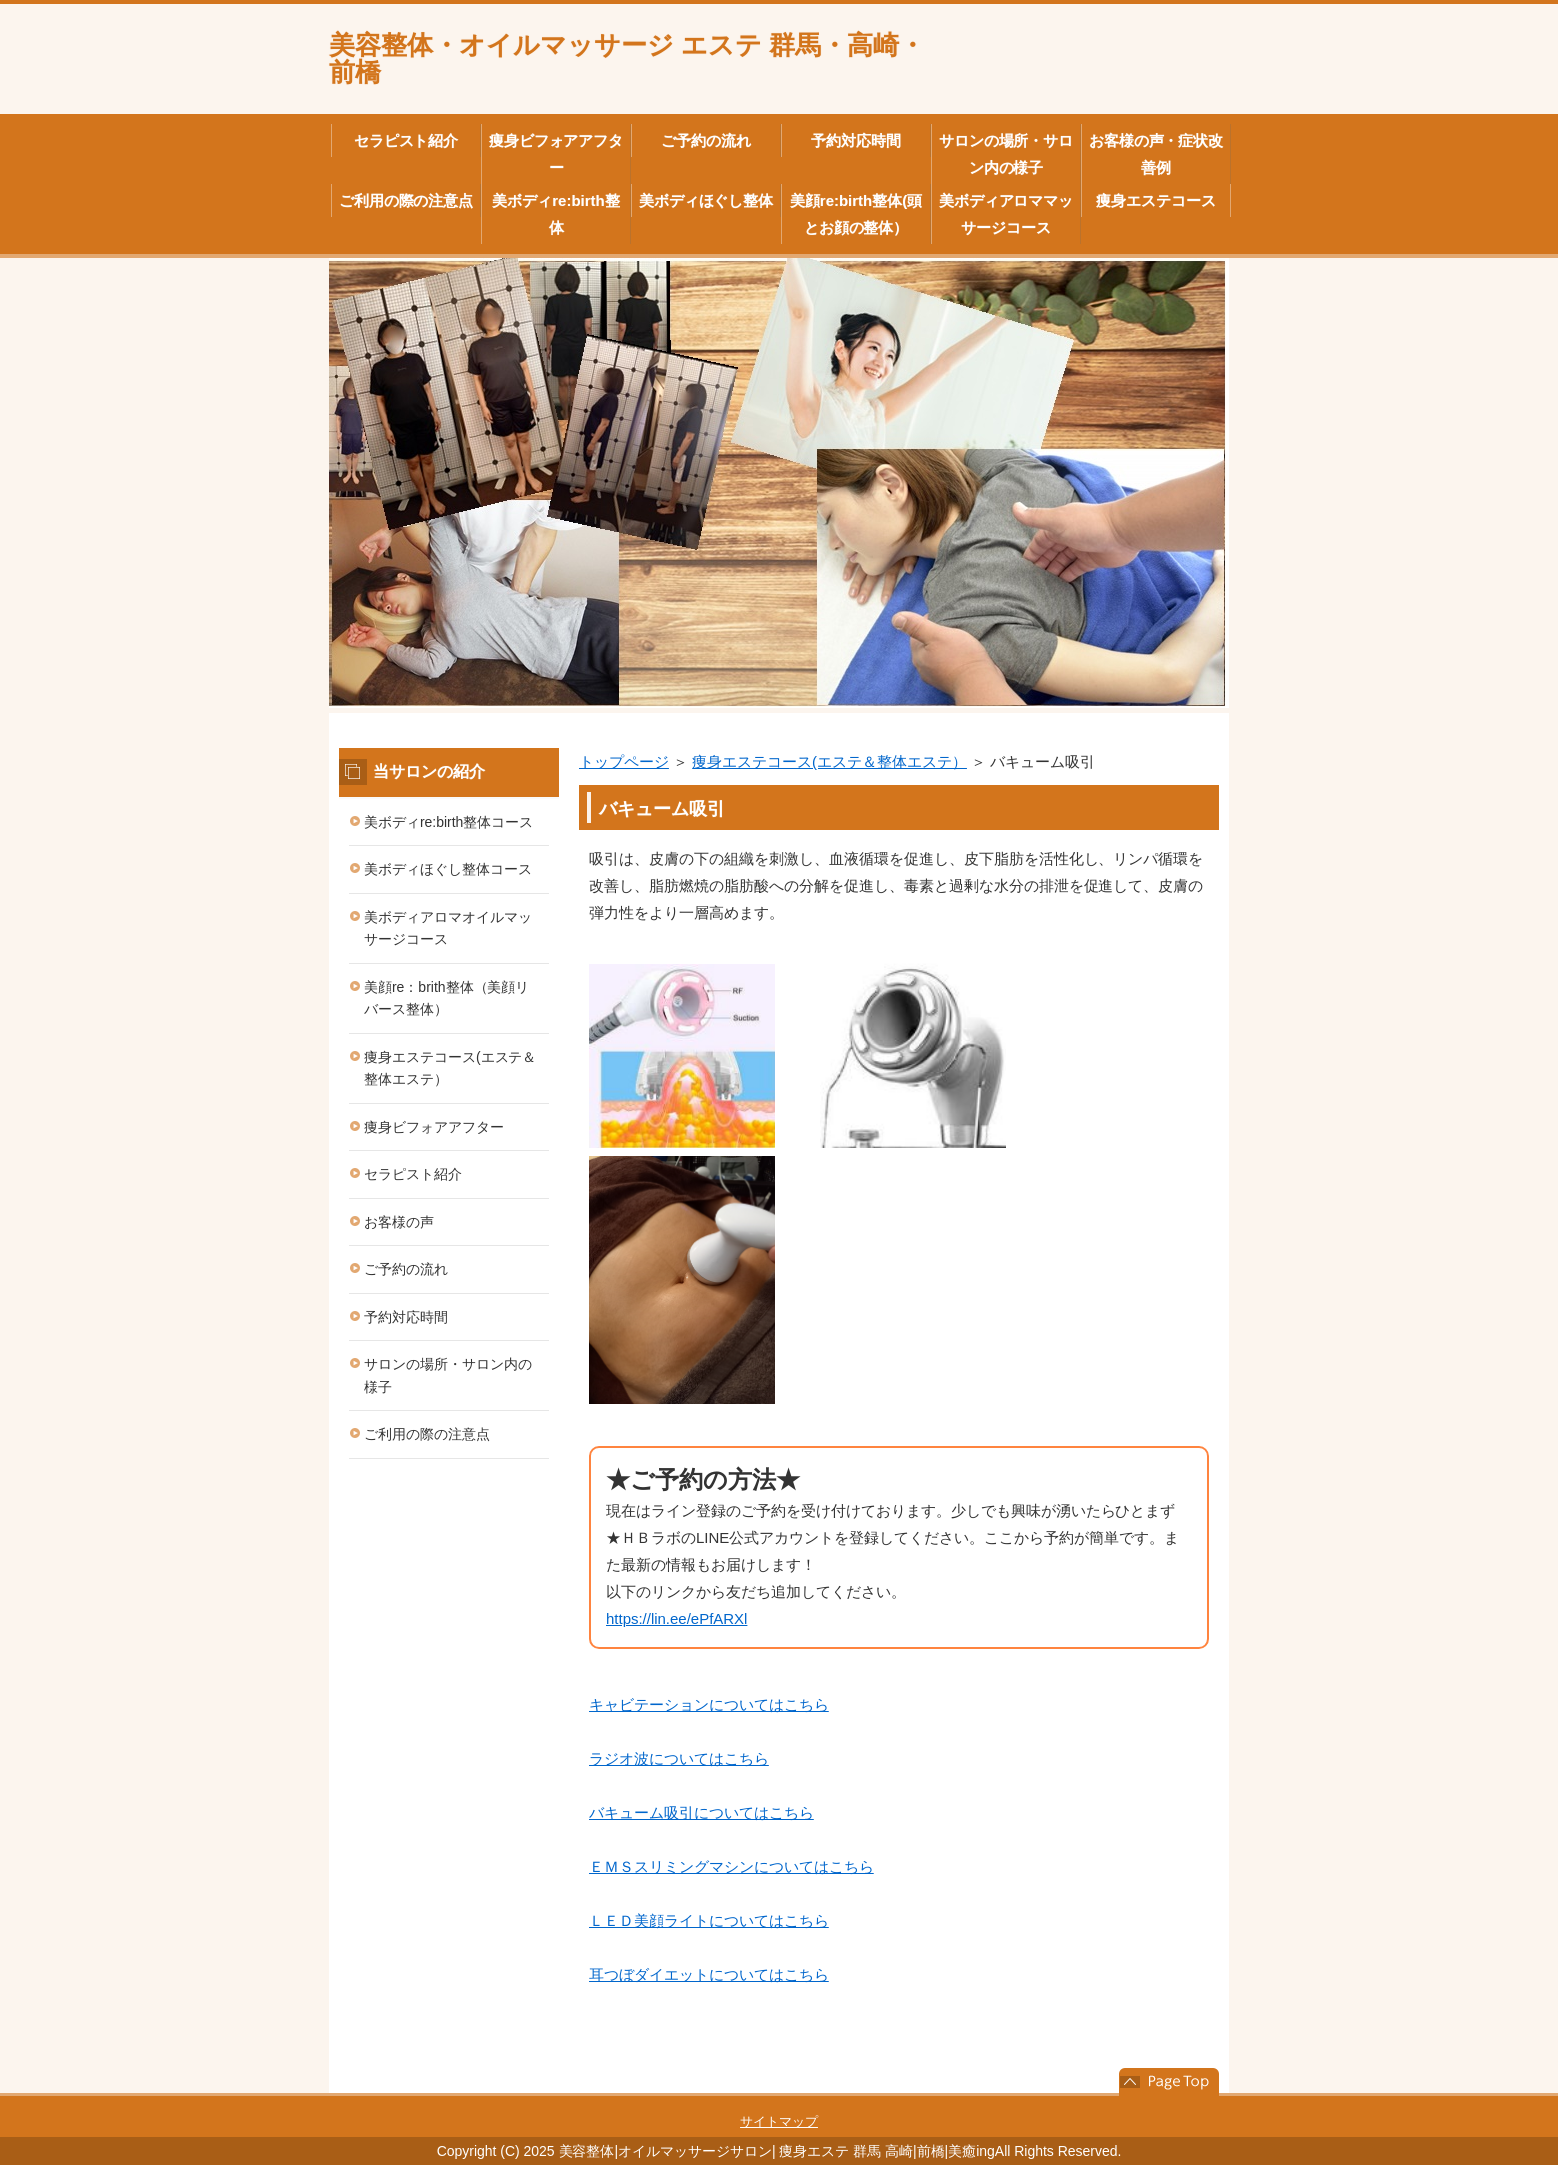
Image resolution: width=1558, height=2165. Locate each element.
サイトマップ (779, 2121)
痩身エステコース (1156, 200)
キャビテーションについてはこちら (709, 1704)
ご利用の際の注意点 (406, 200)
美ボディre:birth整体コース (448, 822)
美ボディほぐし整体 (706, 200)
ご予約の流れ (706, 140)
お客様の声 (399, 1222)
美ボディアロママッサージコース (1006, 214)
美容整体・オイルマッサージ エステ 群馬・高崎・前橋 (627, 58)
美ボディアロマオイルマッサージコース (448, 928)
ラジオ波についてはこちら (679, 1758)
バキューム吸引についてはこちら (701, 1812)
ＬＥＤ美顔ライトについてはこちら (709, 1920)
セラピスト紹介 (406, 140)
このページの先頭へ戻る (1169, 2082)
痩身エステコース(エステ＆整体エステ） (829, 761)
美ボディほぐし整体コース (448, 869)
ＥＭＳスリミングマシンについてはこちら (731, 1866)
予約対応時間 (856, 140)
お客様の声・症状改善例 (1156, 154)
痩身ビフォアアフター (556, 154)
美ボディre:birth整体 (555, 214)
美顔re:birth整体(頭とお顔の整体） (856, 214)
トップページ (624, 761)
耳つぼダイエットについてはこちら (709, 1974)
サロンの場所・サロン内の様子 (1006, 154)
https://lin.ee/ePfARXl (676, 1618)
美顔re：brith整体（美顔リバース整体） (446, 998)
